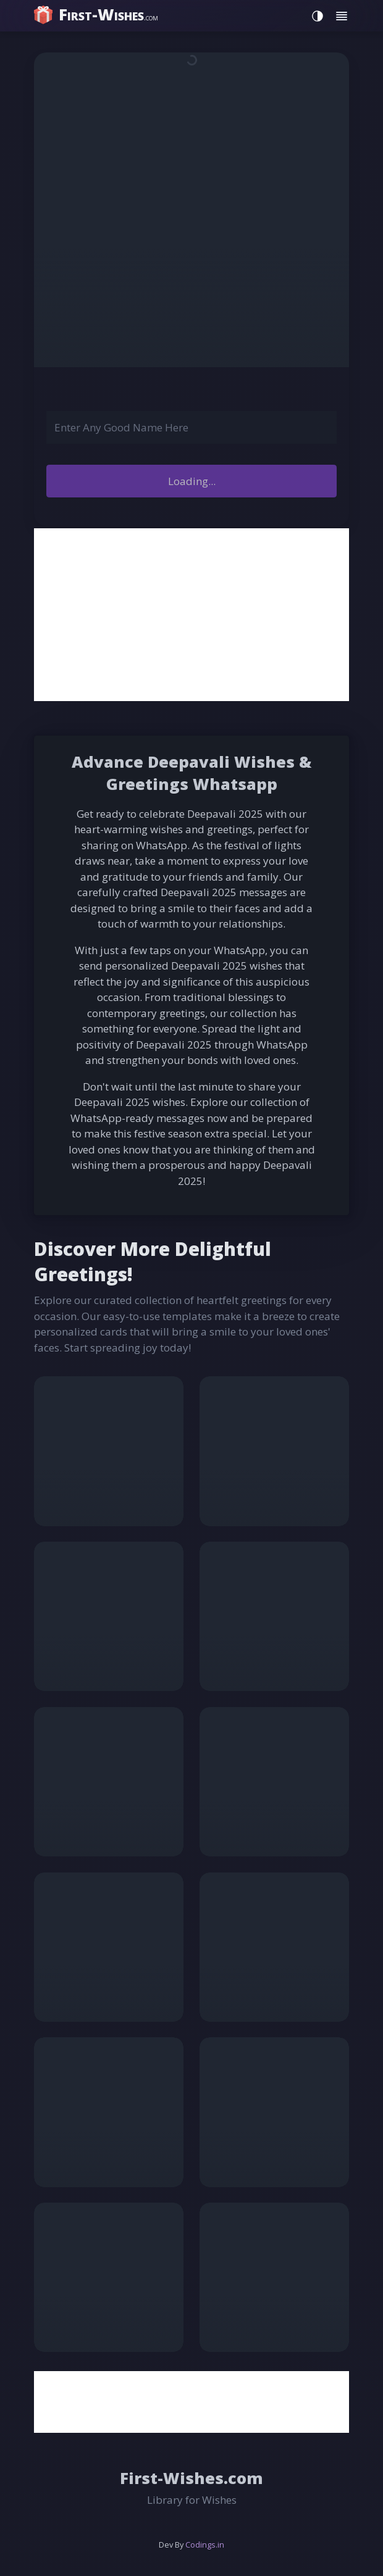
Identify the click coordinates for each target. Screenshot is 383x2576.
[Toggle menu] (341, 15)
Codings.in (204, 2544)
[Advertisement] (191, 614)
